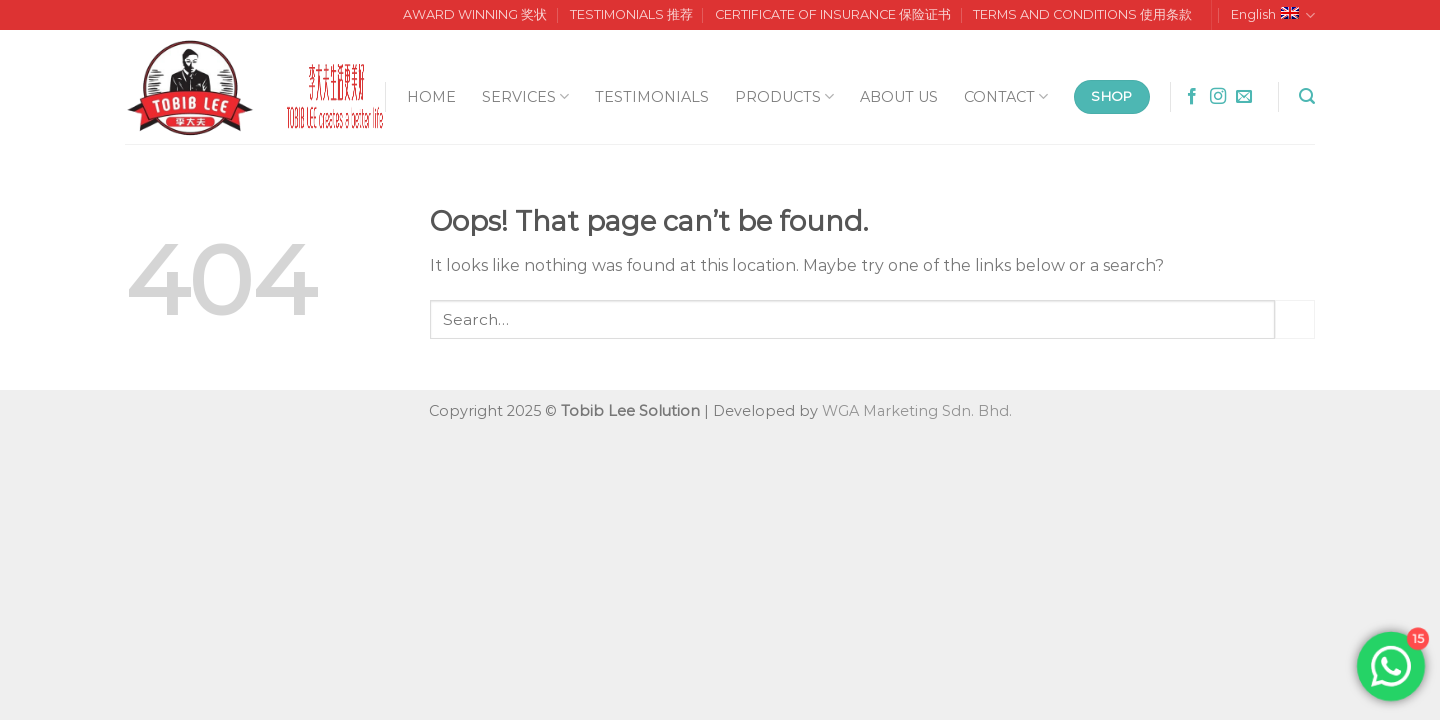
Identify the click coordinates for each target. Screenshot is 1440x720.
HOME (431, 97)
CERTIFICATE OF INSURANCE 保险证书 (833, 14)
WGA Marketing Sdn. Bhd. (917, 411)
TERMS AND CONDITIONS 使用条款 (1082, 14)
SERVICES (525, 96)
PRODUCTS (784, 96)
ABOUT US (899, 97)
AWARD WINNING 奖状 (475, 14)
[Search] (1307, 96)
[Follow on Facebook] (1192, 97)
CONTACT (1006, 96)
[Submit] (1295, 319)
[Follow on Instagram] (1218, 97)
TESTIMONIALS (652, 97)
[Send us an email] (1244, 97)
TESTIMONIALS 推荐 (631, 14)
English (1273, 15)
